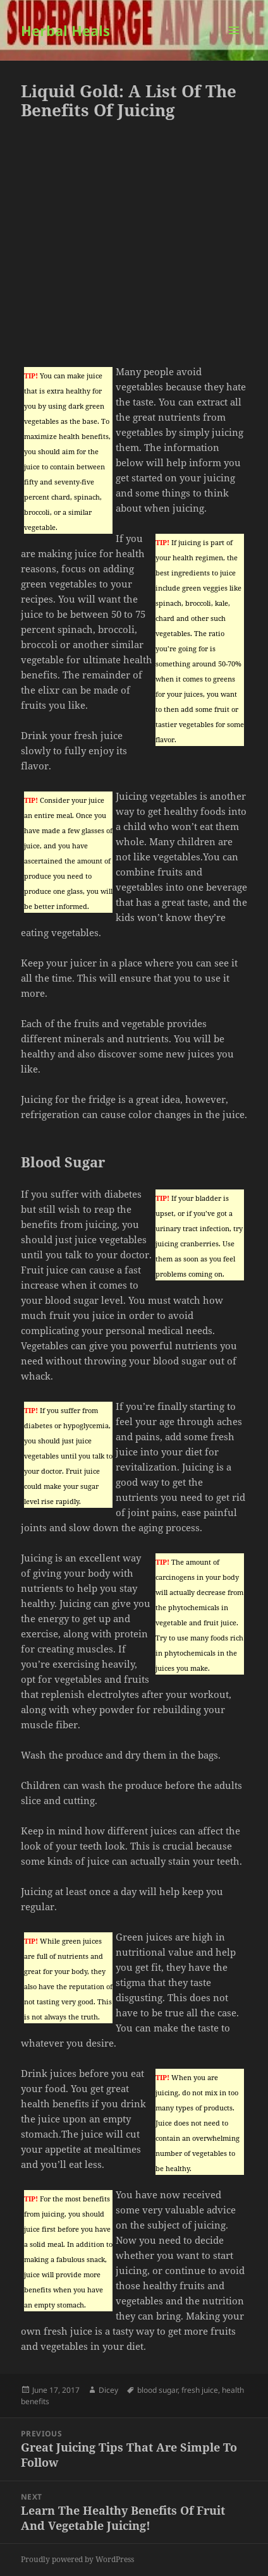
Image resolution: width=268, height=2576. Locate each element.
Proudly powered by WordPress (77, 2559)
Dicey (108, 2390)
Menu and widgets (234, 43)
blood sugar (157, 2390)
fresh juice (199, 2390)
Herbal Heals (65, 30)
